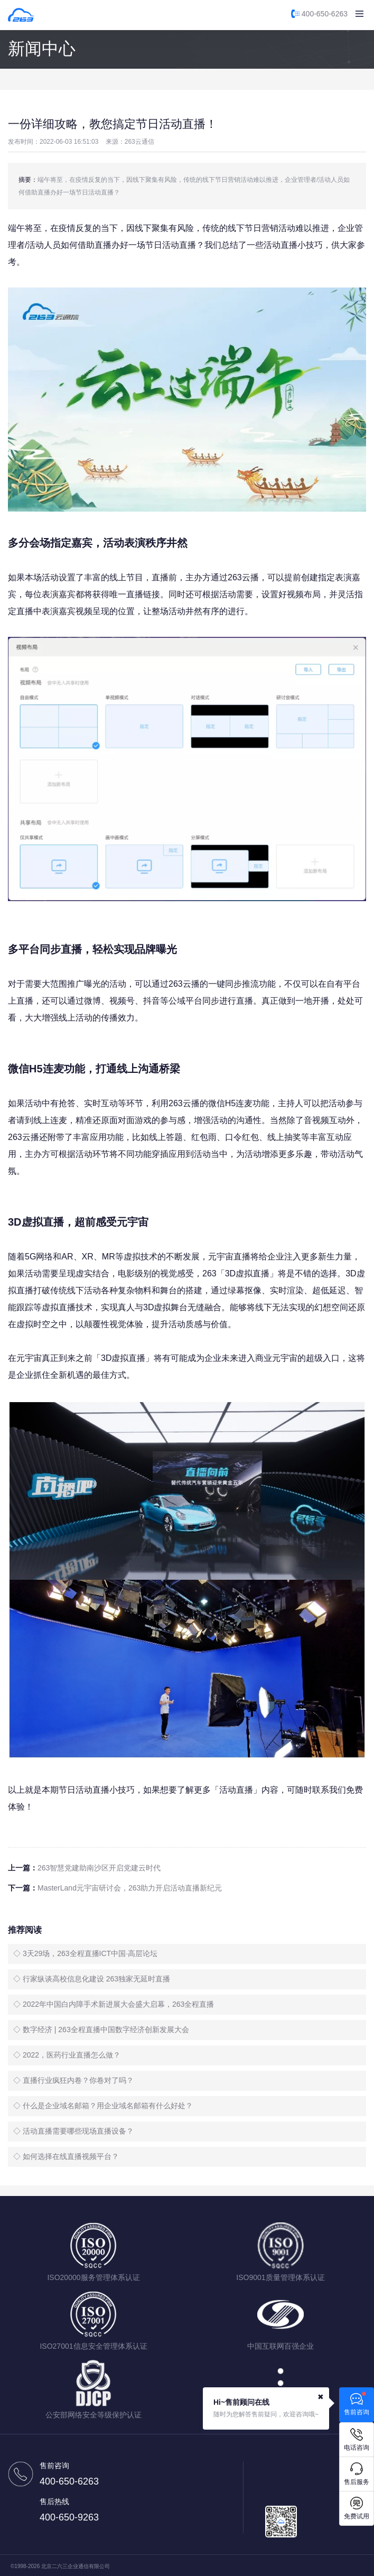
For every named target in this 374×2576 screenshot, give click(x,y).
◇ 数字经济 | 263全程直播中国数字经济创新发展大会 (101, 2029)
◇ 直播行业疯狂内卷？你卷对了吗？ (73, 2080)
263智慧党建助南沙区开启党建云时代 (99, 1868)
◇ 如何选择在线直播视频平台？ (66, 2156)
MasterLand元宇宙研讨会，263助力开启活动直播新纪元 (130, 1888)
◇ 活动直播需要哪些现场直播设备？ (73, 2131)
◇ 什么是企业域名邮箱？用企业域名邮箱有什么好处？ (103, 2105)
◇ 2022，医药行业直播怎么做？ (66, 2055)
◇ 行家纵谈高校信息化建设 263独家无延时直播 (91, 1979)
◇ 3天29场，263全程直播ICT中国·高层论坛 (85, 1953)
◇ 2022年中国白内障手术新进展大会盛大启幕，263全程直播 (113, 2004)
